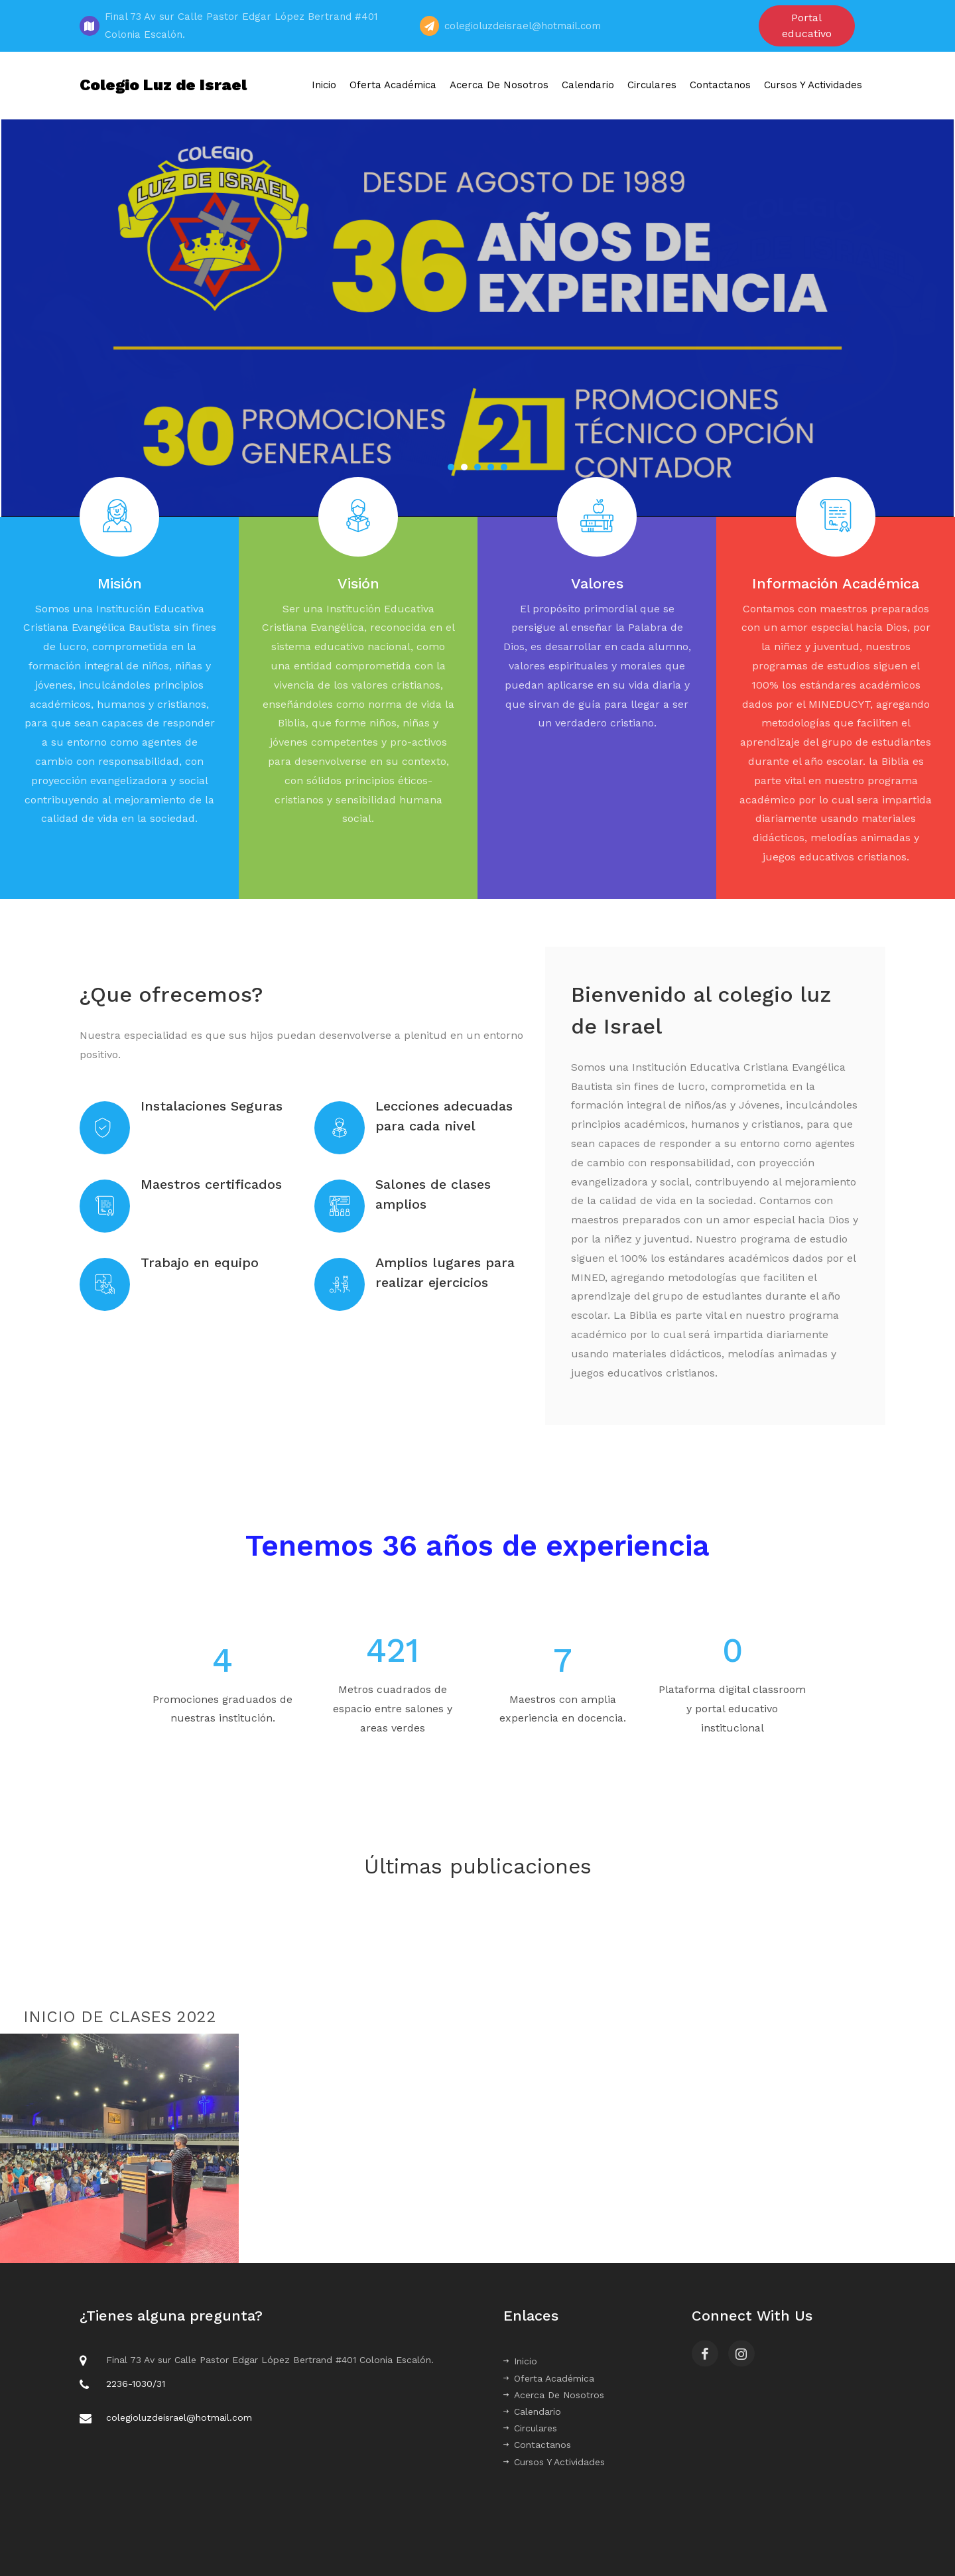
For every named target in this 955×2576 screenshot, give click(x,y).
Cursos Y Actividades (813, 85)
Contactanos (720, 85)
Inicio (324, 85)
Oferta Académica (393, 85)
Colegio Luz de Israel (163, 85)
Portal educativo (807, 25)
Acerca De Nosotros (499, 85)
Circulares (651, 85)
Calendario (588, 85)
